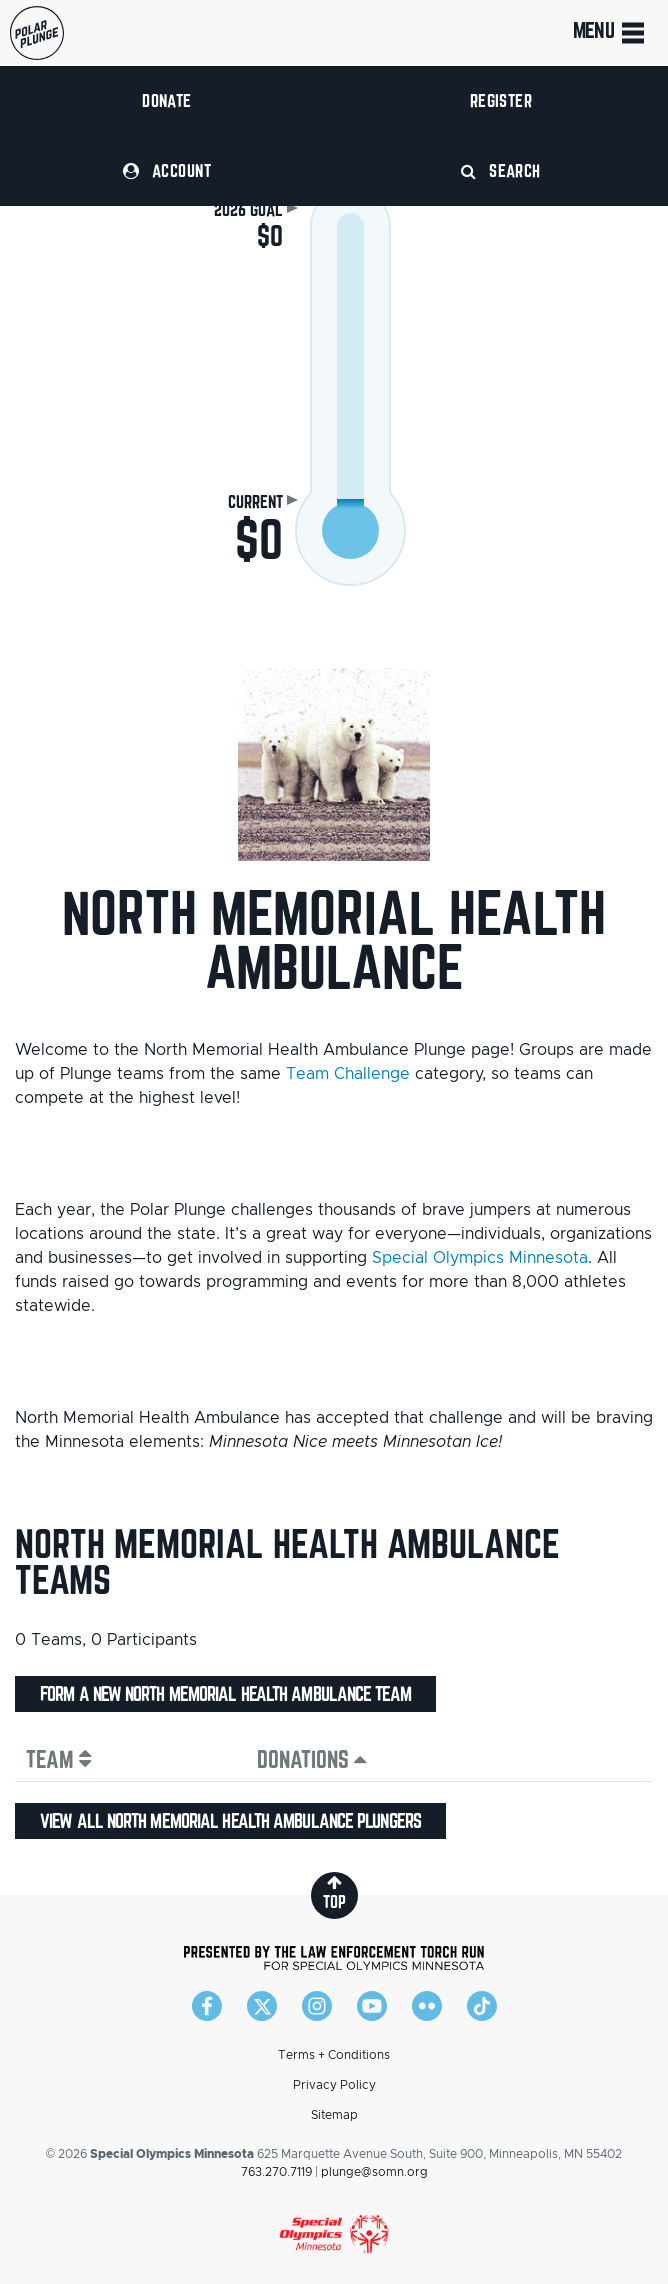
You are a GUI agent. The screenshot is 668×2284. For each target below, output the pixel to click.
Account (167, 170)
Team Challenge (348, 1074)
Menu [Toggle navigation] (610, 33)
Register (501, 100)
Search (501, 170)
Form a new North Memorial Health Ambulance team (225, 1694)
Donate (167, 100)
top (334, 1892)
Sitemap (334, 2115)
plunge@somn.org (374, 2172)
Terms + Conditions (334, 2055)
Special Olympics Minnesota (480, 1258)
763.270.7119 (276, 2172)
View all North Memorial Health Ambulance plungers (230, 1821)
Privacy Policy (334, 2085)
